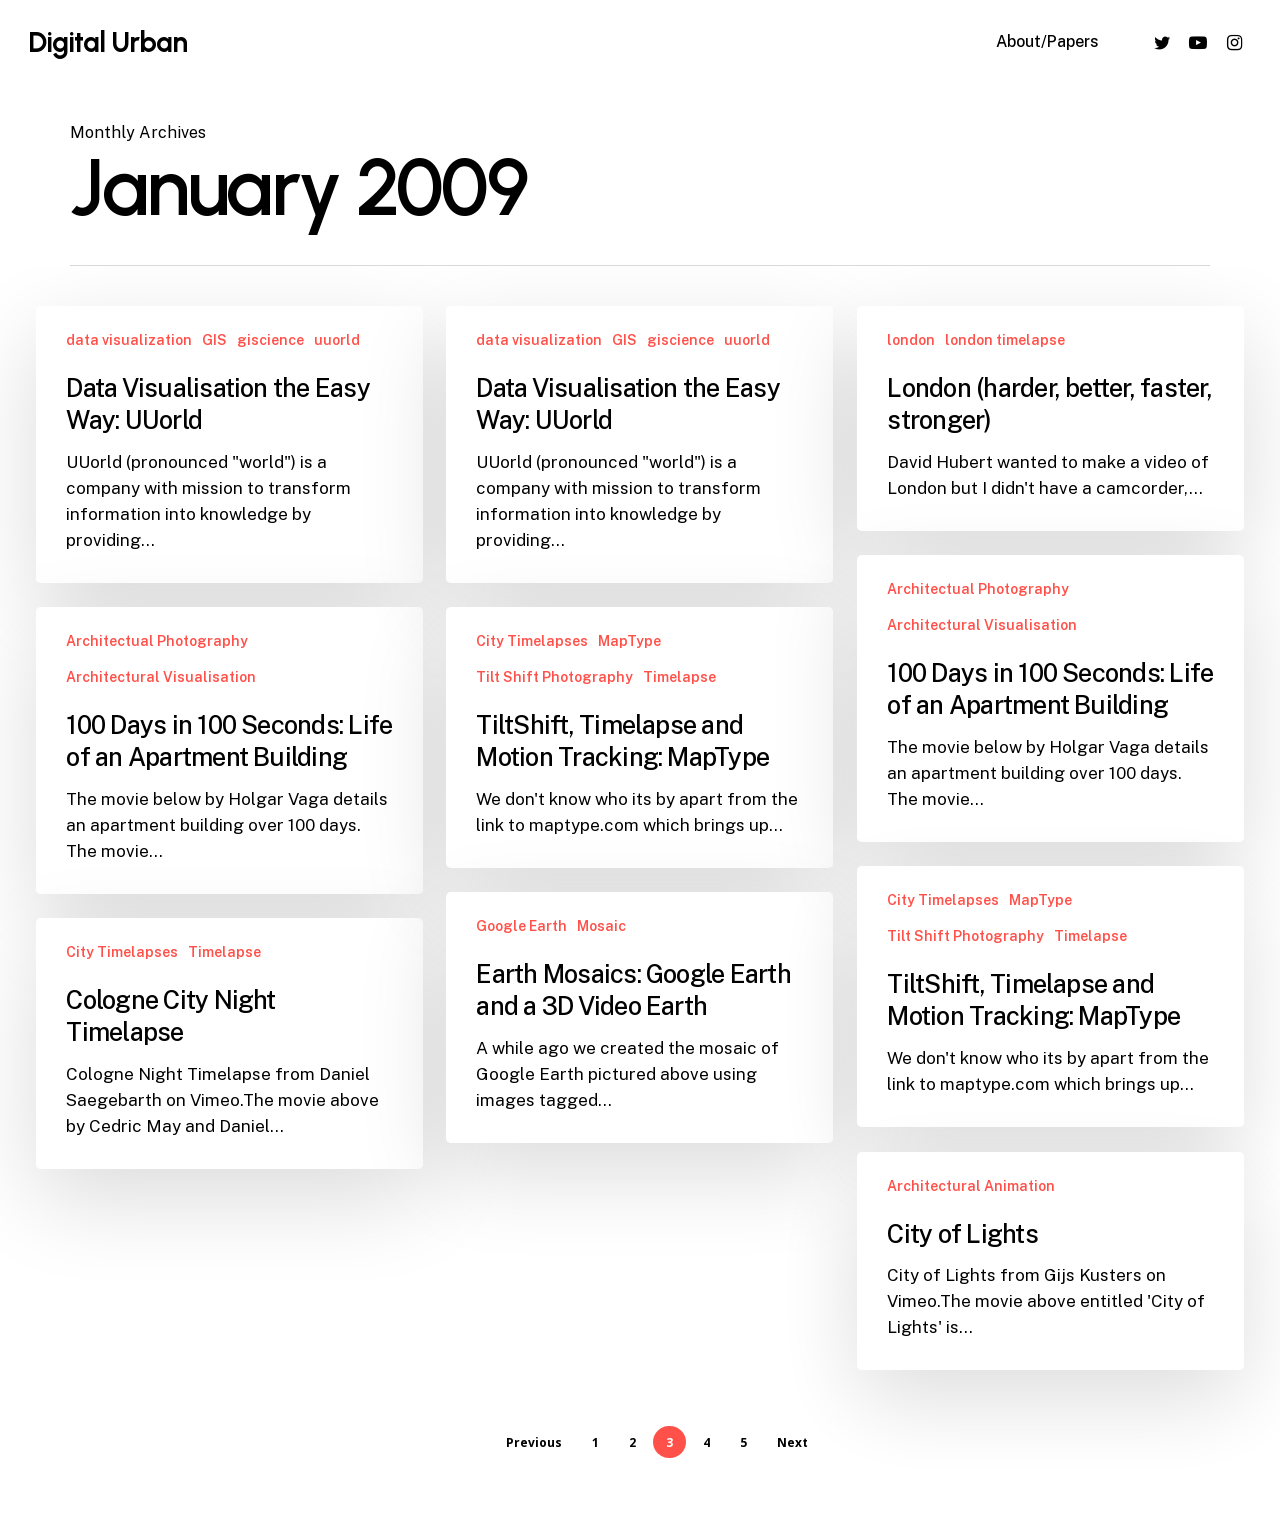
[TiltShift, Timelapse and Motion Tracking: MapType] (639, 737)
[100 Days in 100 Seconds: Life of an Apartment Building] (1050, 698)
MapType (629, 641)
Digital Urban (107, 42)
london (911, 340)
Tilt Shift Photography (554, 677)
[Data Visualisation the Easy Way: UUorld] (229, 444)
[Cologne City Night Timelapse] (229, 1057)
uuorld (337, 340)
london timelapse (1005, 340)
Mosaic (601, 954)
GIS (214, 340)
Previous (534, 1442)
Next (792, 1442)
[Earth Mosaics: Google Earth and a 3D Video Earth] (639, 1045)
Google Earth (521, 954)
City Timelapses (532, 641)
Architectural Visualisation (982, 625)
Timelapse (679, 677)
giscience (270, 340)
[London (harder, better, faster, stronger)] (1050, 418)
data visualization (129, 340)
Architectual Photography (978, 589)
